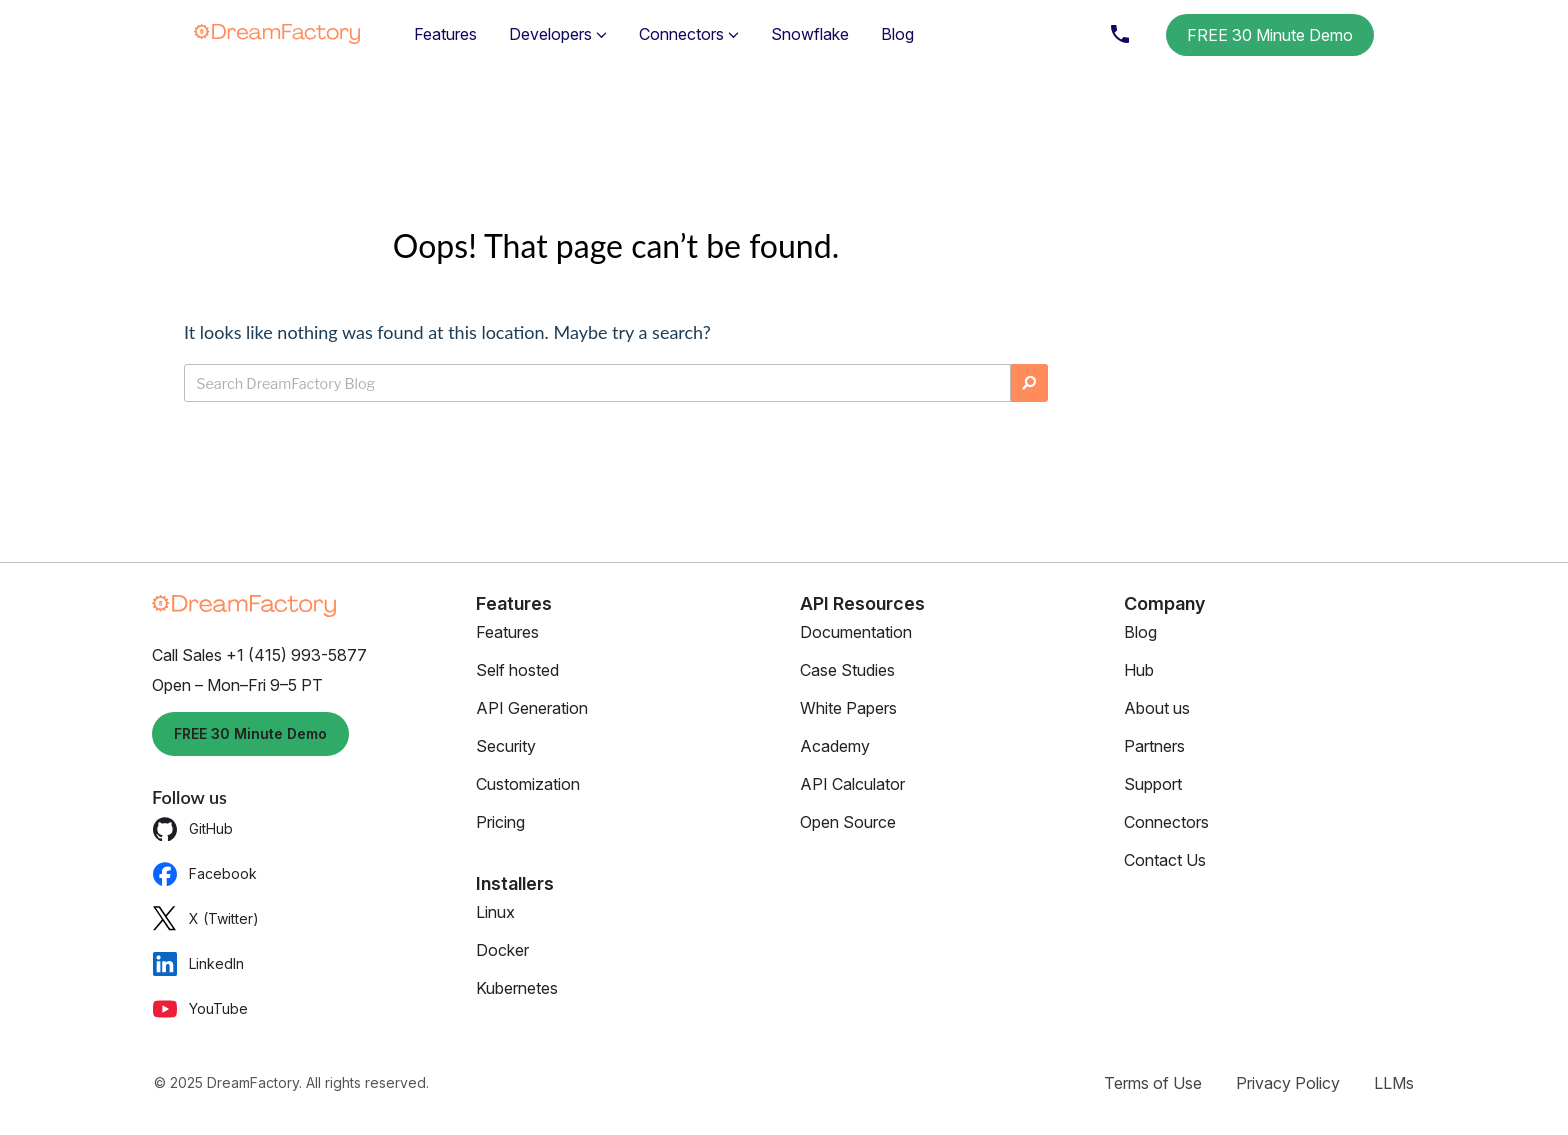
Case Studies (847, 670)
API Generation (532, 708)
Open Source (848, 822)
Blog (897, 34)
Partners (1154, 746)
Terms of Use (1153, 1083)
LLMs (1394, 1083)
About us (1157, 708)
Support (1153, 784)
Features (445, 34)
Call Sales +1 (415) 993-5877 (259, 655)
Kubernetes (517, 988)
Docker (502, 950)
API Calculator (852, 784)
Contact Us (1165, 860)
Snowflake (810, 34)
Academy (835, 746)
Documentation (856, 632)
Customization (528, 784)
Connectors (1166, 822)
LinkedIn (198, 963)
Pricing (500, 822)
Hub (1139, 670)
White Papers (848, 708)
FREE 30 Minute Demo (1270, 35)
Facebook (204, 873)
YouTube (200, 1008)
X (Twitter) (205, 918)
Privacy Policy (1288, 1083)
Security (506, 746)
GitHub (192, 828)
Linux (495, 912)
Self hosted (517, 670)
